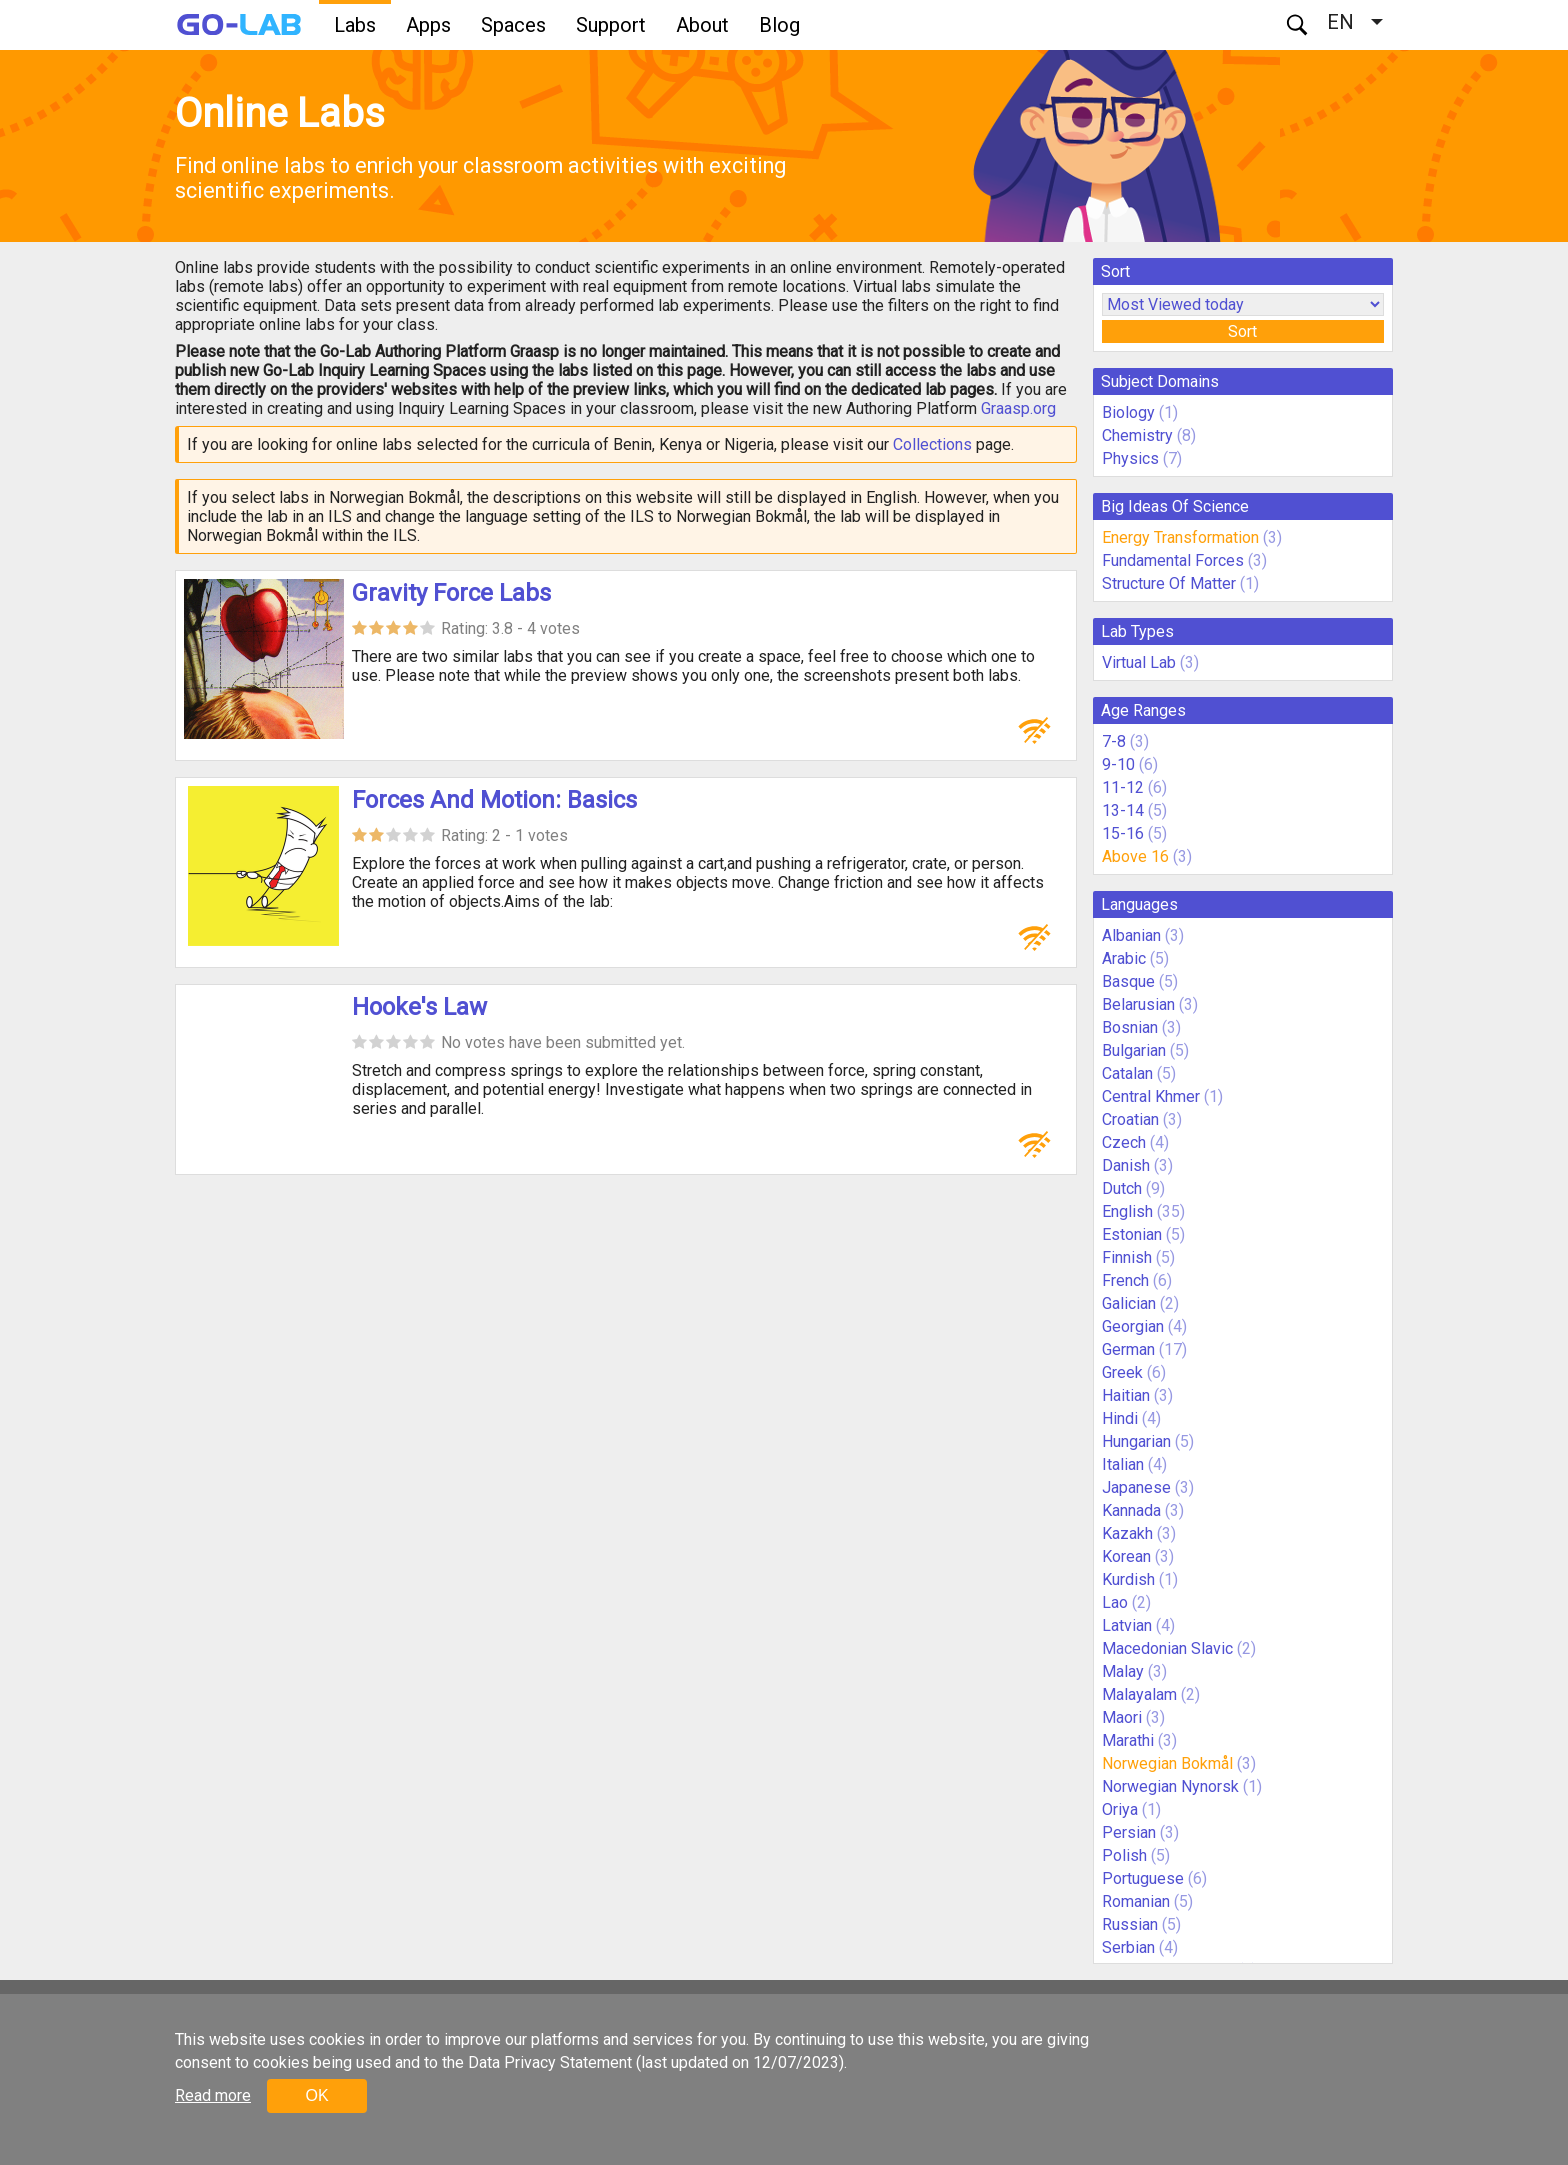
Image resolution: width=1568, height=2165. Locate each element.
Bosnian (1130, 1027)
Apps (428, 25)
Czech (1124, 1142)
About (702, 25)
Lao (1115, 1602)
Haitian (1126, 1395)
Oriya (1120, 1809)
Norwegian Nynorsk (1170, 1786)
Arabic (1124, 958)
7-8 (1114, 741)
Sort (1242, 331)
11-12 (1123, 787)
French (1125, 1280)
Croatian (1130, 1119)
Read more (213, 2095)
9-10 (1118, 764)
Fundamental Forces (1173, 560)
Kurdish (1128, 1579)
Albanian (1131, 935)
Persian (1129, 1832)
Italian (1123, 1464)
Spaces (513, 25)
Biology (1128, 412)
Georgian (1133, 1326)
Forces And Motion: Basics (494, 800)
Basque (1128, 981)
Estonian (1132, 1234)
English (1127, 1211)
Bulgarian (1134, 1050)
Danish (1126, 1165)
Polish (1124, 1855)
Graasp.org (1018, 408)
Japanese (1136, 1487)
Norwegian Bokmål (1167, 1763)
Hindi (1120, 1418)
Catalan (1127, 1073)
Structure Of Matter (1169, 583)
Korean (1126, 1556)
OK (316, 2095)
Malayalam (1139, 1694)
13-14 (1123, 810)
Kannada (1131, 1510)
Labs (355, 25)
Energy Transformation (1180, 537)
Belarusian (1138, 1004)
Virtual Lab (1139, 662)
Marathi (1128, 1740)
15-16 (1123, 833)
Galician (1129, 1303)
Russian (1130, 1924)
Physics (1130, 458)
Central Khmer (1151, 1096)
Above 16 (1135, 856)
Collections (932, 444)
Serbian (1128, 1947)
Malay (1123, 1671)
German (1128, 1349)
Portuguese (1143, 1878)
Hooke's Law (419, 1007)
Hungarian (1136, 1441)
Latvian (1127, 1625)
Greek (1122, 1372)
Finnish (1127, 1257)
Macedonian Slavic (1167, 1648)
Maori (1122, 1717)
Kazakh (1127, 1533)
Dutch (1122, 1188)
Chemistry (1137, 435)
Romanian (1136, 1901)
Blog (779, 25)
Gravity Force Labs (451, 593)
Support (611, 25)
